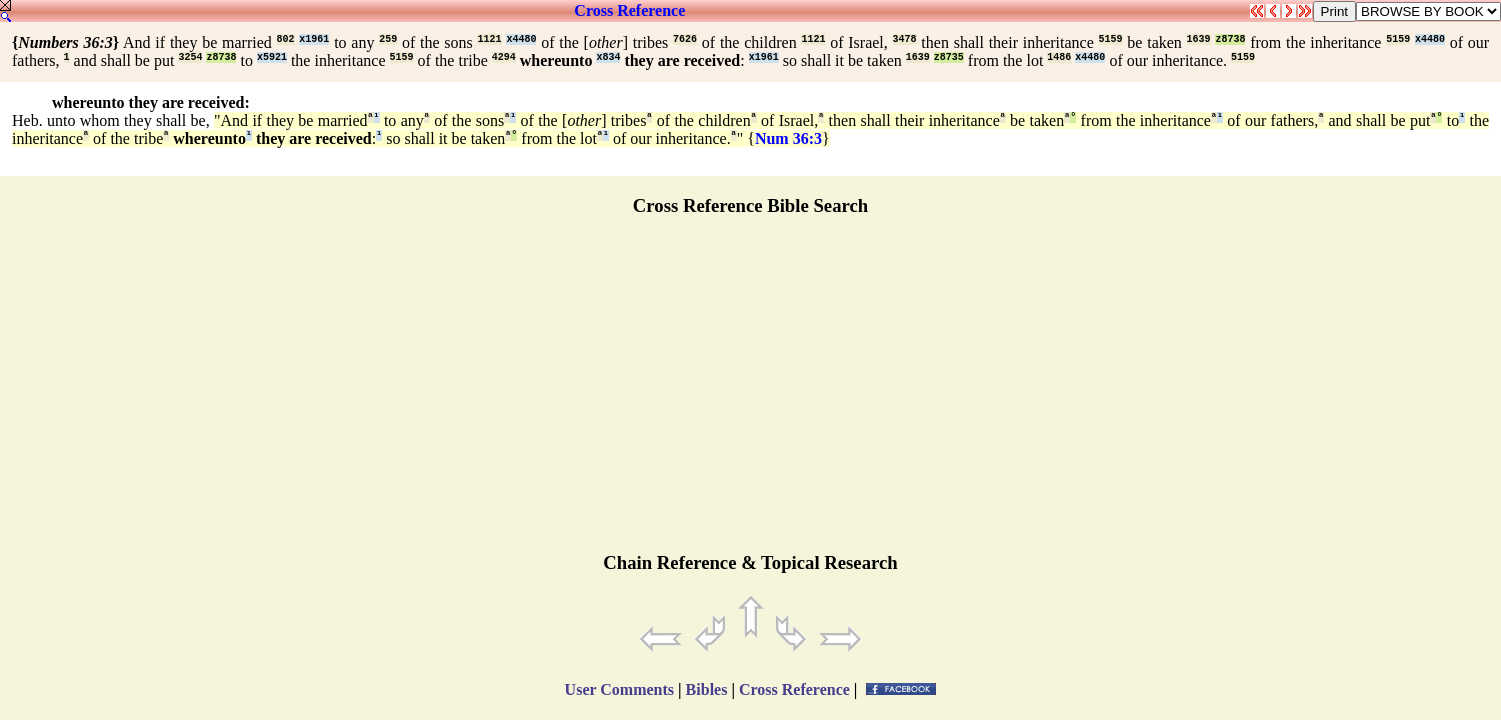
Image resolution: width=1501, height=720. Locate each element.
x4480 (521, 39)
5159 (1111, 39)
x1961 (314, 39)
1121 (490, 39)
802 (286, 39)
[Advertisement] (751, 393)
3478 (905, 39)
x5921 (272, 57)
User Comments (619, 689)
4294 (504, 57)
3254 (190, 57)
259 (388, 39)
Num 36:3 (788, 138)
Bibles (707, 689)
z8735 (949, 57)
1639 (1199, 39)
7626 (685, 39)
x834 (608, 57)
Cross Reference (629, 10)
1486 (1059, 57)
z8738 (1230, 39)
